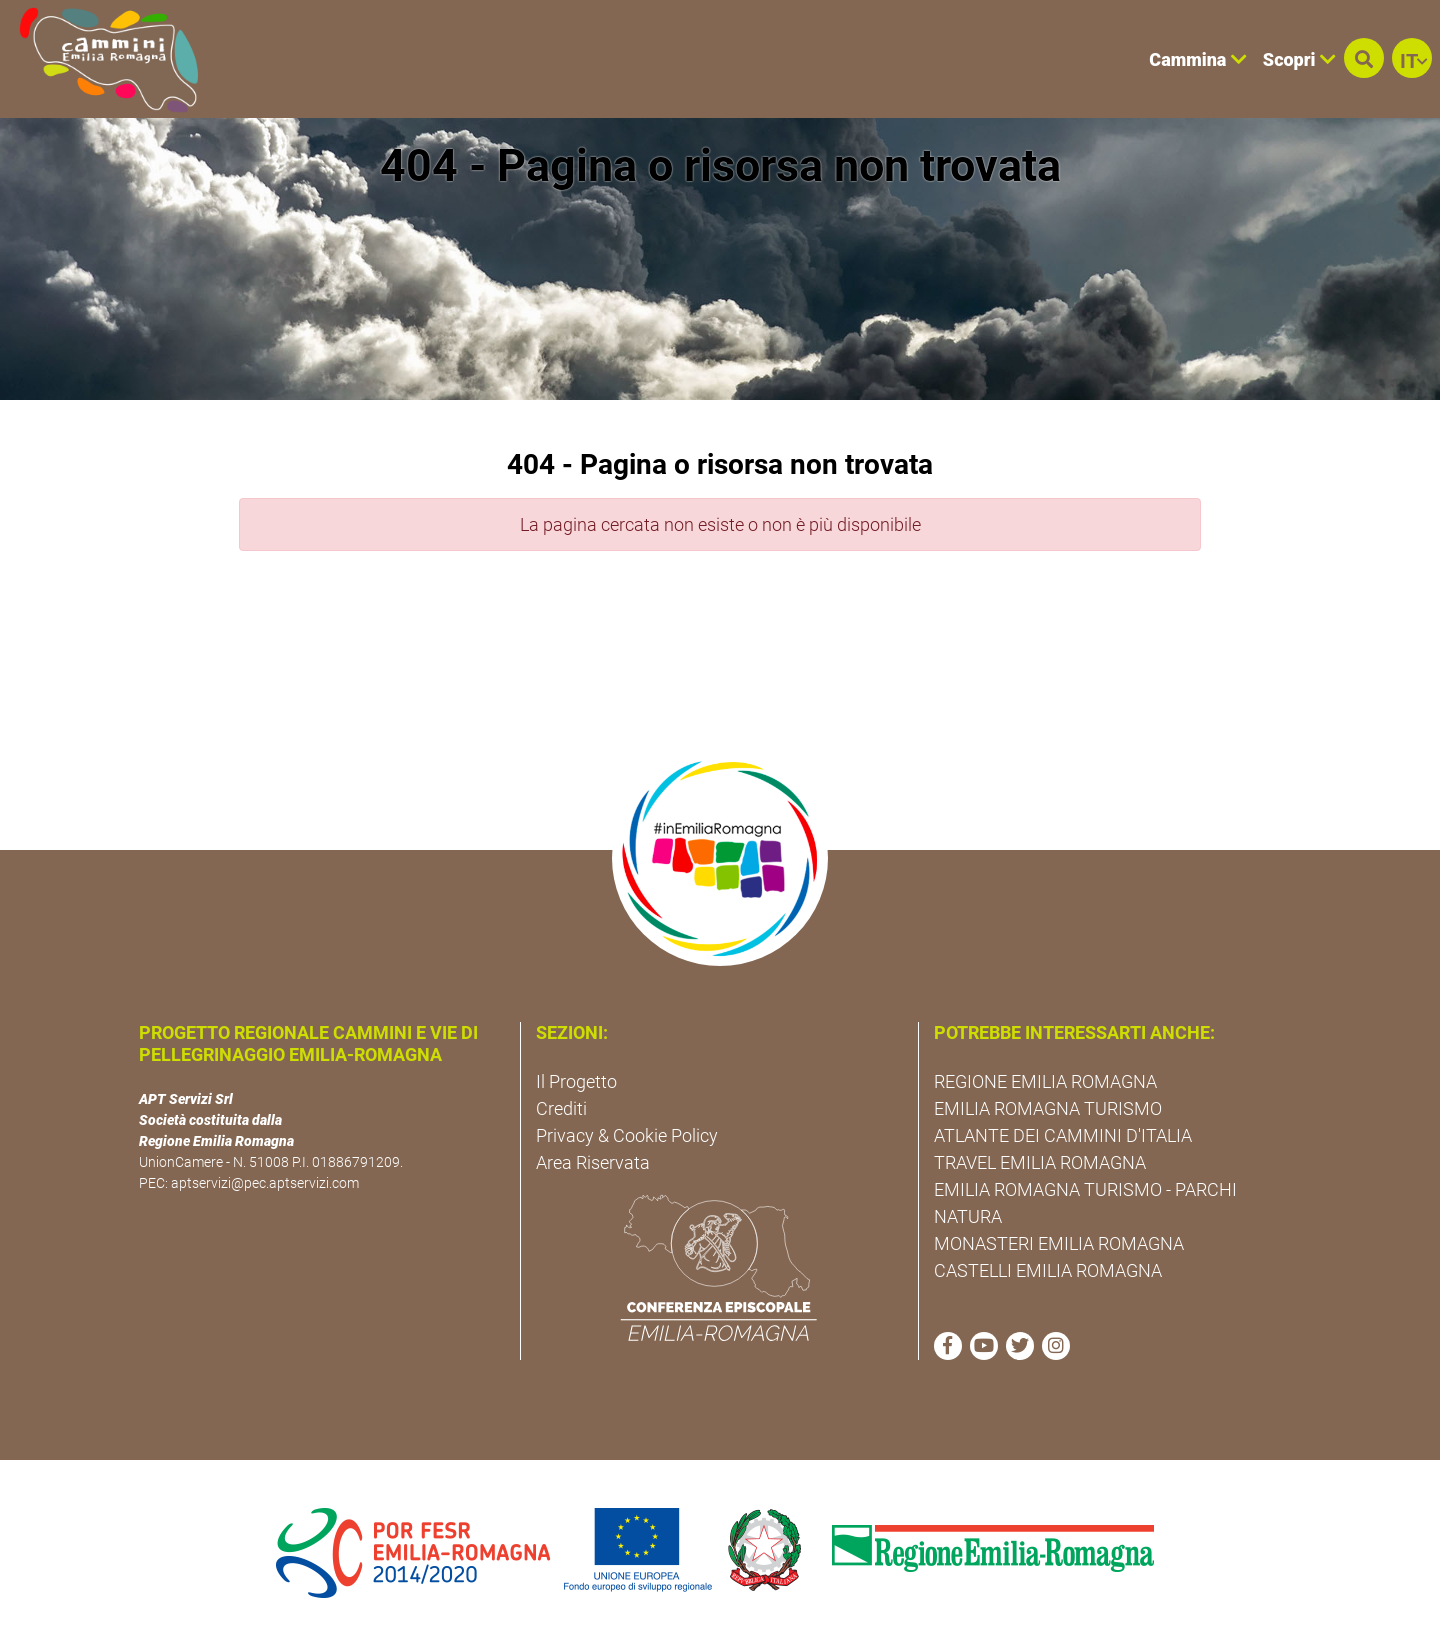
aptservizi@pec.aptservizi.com (265, 1183)
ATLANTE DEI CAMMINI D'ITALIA (1063, 1135)
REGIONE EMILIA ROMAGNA (1045, 1081)
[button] (1364, 58)
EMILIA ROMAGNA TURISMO (1048, 1108)
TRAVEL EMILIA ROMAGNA (1040, 1162)
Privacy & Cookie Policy (627, 1135)
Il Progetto (576, 1081)
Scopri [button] (1299, 59)
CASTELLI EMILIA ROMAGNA (1048, 1270)
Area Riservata (593, 1162)
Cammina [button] (1198, 59)
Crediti (561, 1108)
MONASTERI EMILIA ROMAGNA (1059, 1243)
